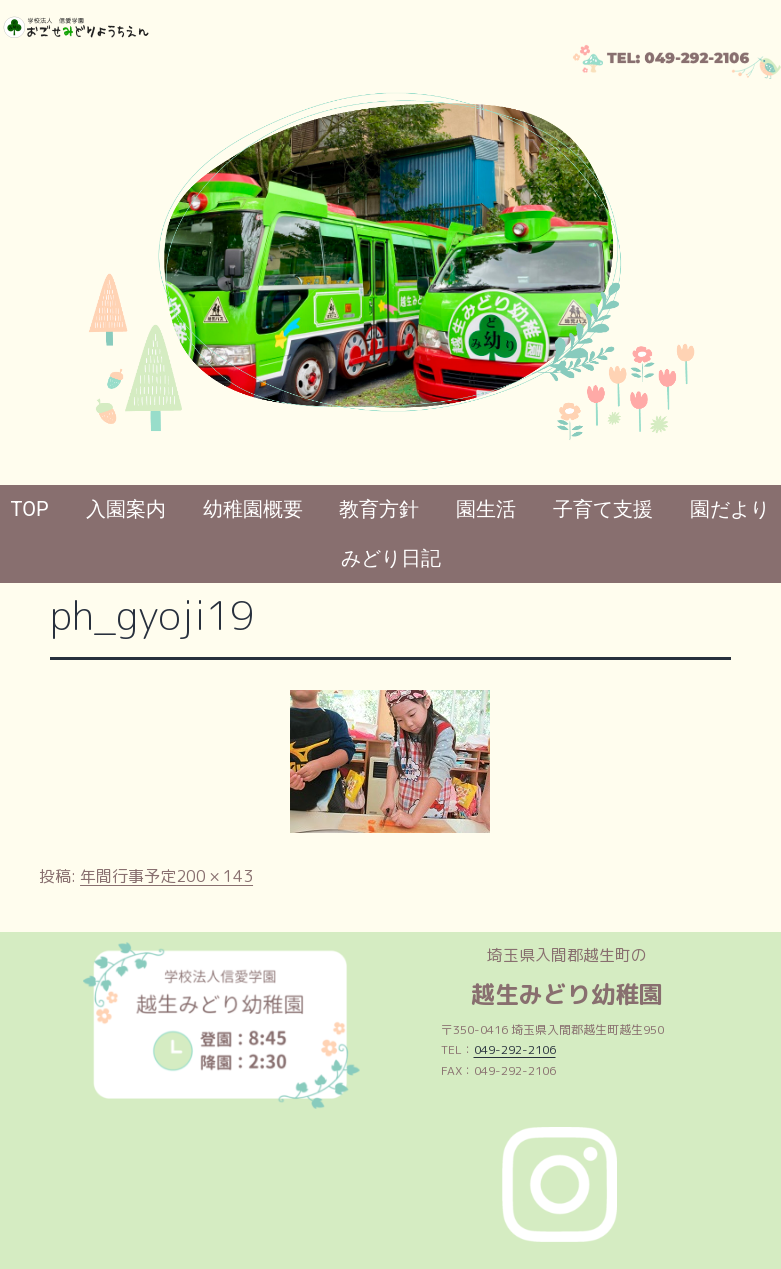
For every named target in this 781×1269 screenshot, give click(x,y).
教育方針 (379, 509)
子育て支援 (603, 509)
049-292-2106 (515, 1049)
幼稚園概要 (253, 509)
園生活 (486, 509)
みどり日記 (391, 558)
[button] (31, 255)
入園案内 (126, 509)
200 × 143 (214, 876)
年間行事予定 (128, 876)
